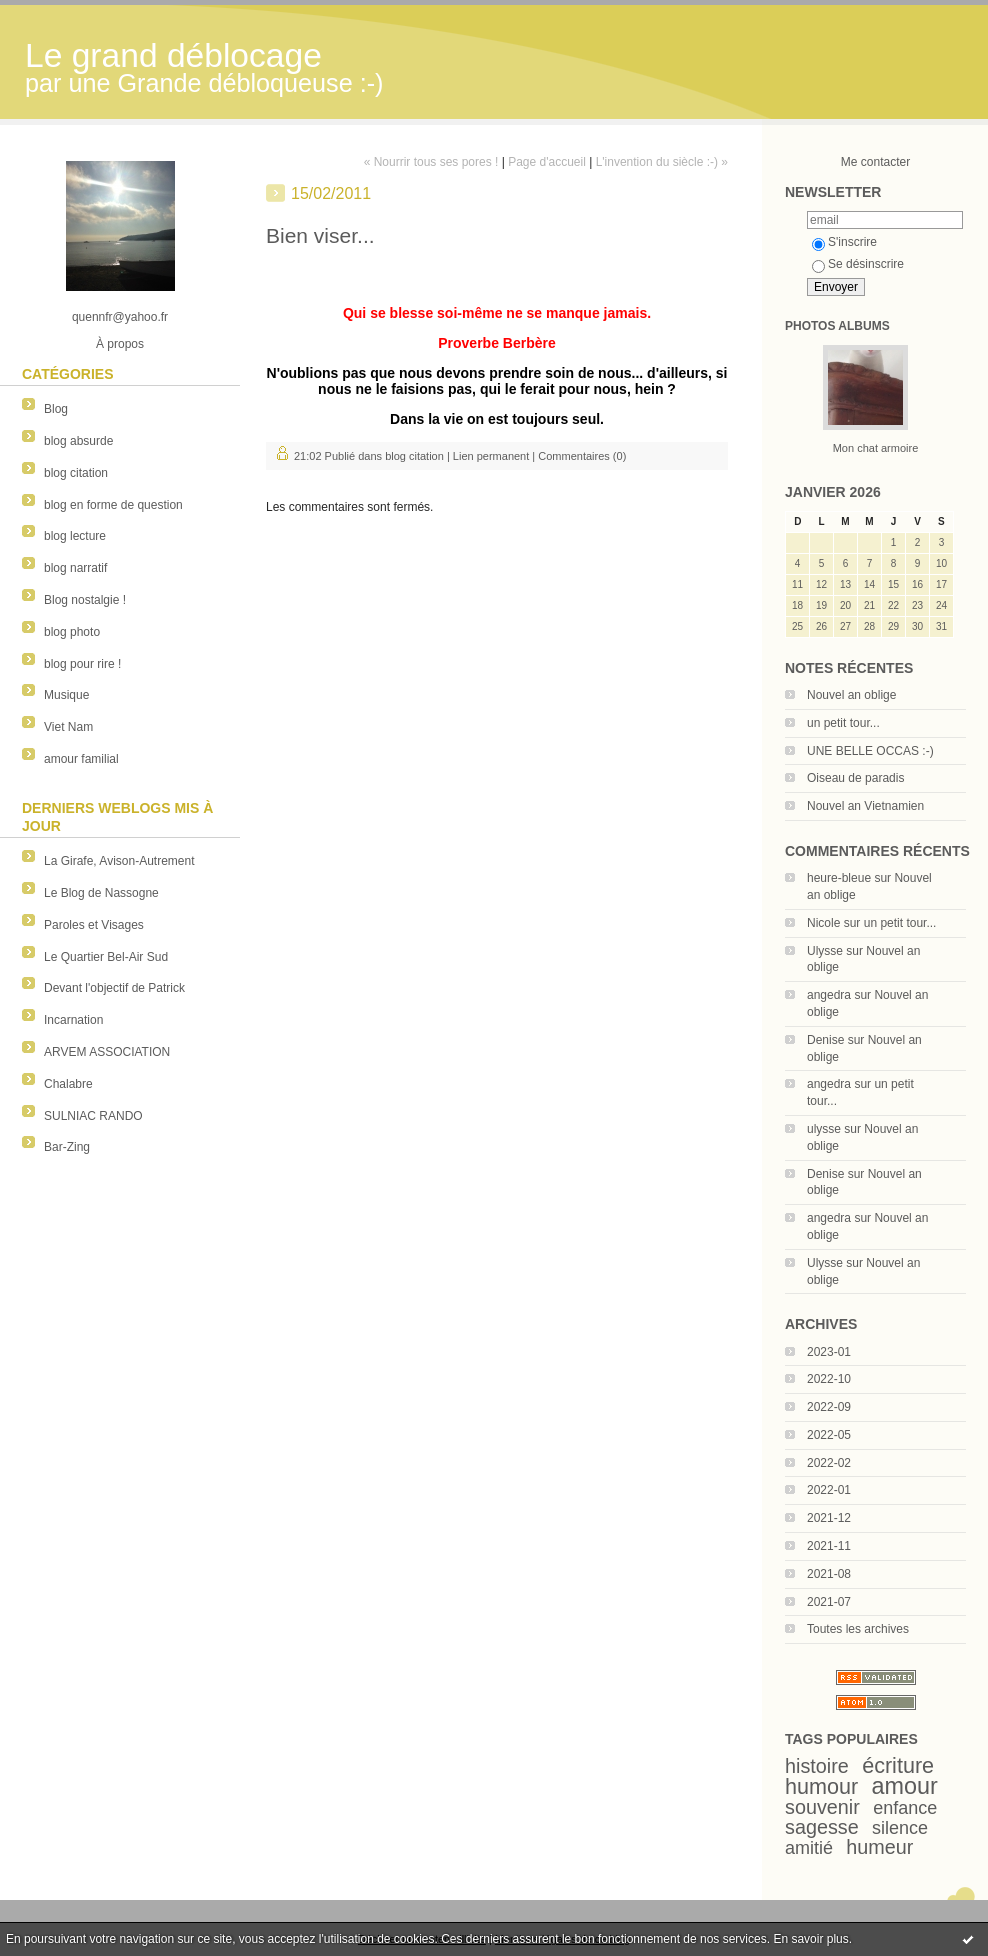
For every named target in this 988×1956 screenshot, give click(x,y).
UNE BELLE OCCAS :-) (870, 751)
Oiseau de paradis (855, 778)
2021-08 (829, 1574)
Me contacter (875, 162)
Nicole (823, 923)
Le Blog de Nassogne (101, 893)
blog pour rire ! (82, 664)
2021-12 (829, 1518)
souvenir (822, 1807)
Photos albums (837, 326)
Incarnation (73, 1020)
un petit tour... (843, 723)
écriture (898, 1765)
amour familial (81, 759)
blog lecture (75, 536)
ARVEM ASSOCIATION (107, 1052)
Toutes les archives (858, 1629)
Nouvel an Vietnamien (865, 806)
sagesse (822, 1827)
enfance (905, 1808)
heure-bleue (839, 878)
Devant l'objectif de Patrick (114, 988)
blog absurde (78, 441)
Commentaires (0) (582, 456)
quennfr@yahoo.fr (120, 317)
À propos (120, 344)
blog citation (76, 473)
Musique (66, 695)
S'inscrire (844, 242)
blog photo (72, 632)
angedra (829, 995)
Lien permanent (491, 456)
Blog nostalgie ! (85, 600)
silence (900, 1828)
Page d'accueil (547, 162)
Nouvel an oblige (851, 695)
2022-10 (829, 1379)
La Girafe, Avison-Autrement (119, 861)
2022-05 (829, 1435)
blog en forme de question (113, 505)
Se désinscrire (858, 264)
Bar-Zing (67, 1147)
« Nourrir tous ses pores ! (431, 162)
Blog (56, 409)
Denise (825, 1040)
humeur (879, 1847)
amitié (809, 1848)
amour (905, 1786)
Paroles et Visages (94, 925)
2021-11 (829, 1546)
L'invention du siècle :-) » (662, 162)
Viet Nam (68, 727)
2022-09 (829, 1407)
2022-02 (829, 1463)
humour (821, 1786)
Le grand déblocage (173, 55)
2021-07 (829, 1602)
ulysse (824, 1129)
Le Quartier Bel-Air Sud (106, 957)
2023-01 (829, 1352)
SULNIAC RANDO (93, 1116)
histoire (817, 1766)
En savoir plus (810, 1939)
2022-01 (829, 1490)
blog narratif (75, 568)
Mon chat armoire (876, 448)
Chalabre (68, 1084)
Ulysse (825, 951)
